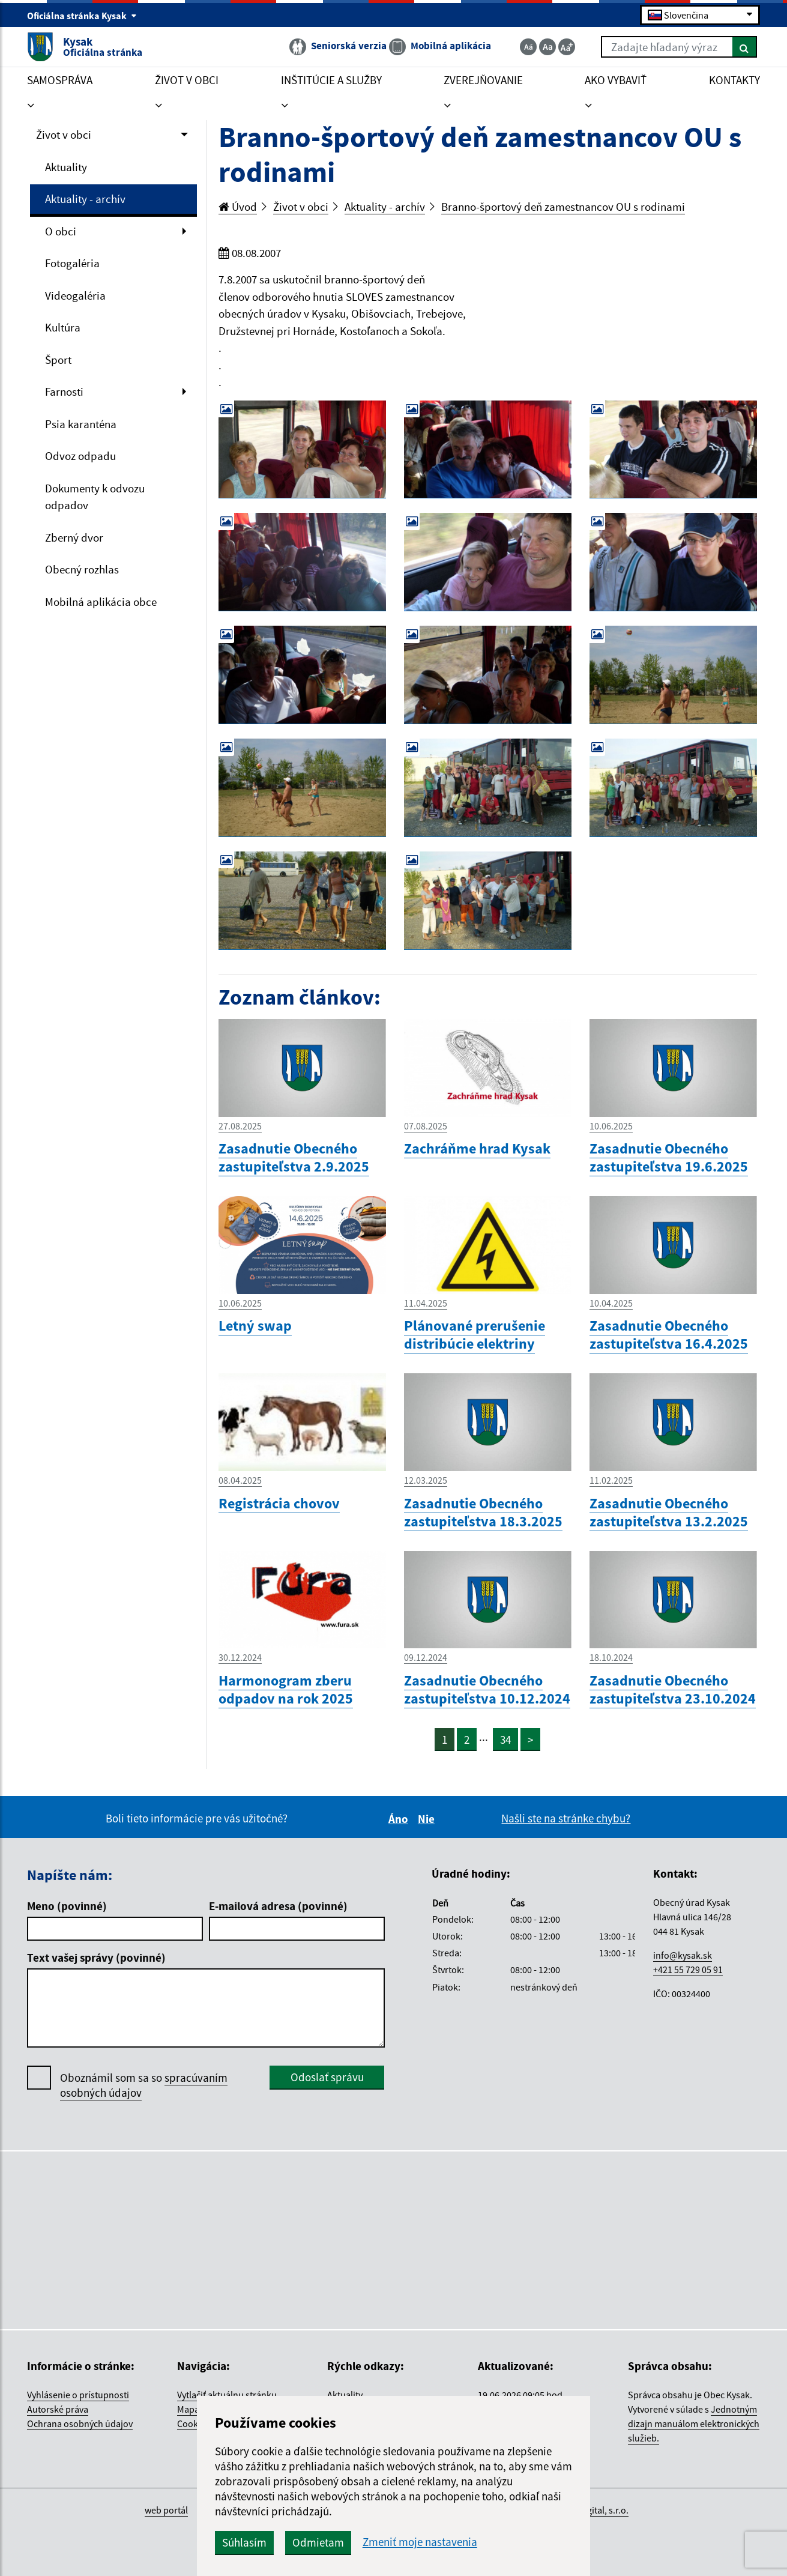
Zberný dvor (74, 537)
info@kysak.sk (682, 1955)
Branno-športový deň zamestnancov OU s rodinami (563, 206)
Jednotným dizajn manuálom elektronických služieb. (693, 2423)
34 (505, 1739)
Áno (400, 1819)
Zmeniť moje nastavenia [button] (420, 2542)
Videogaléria (75, 295)
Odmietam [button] (318, 2542)
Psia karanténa (80, 424)
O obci (60, 231)
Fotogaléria (72, 263)
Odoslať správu (327, 2077)
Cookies (193, 2423)
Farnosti (64, 391)
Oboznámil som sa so (144, 2085)
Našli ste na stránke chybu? (565, 1818)
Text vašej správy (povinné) (96, 1957)
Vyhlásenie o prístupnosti (78, 2395)
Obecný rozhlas (82, 569)
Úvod (238, 206)
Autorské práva (57, 2409)
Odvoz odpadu (80, 456)
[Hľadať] (744, 47)
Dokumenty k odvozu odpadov (95, 497)
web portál (166, 2510)
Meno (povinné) (67, 1906)
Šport (58, 359)
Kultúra (62, 327)
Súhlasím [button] (244, 2542)
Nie (428, 1819)
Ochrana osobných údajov (80, 2423)
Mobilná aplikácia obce (101, 601)
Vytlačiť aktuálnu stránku (227, 2395)
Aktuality (66, 167)
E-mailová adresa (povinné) (278, 1906)
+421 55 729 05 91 (688, 1970)
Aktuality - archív (85, 199)
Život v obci (63, 134)
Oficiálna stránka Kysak (82, 16)
